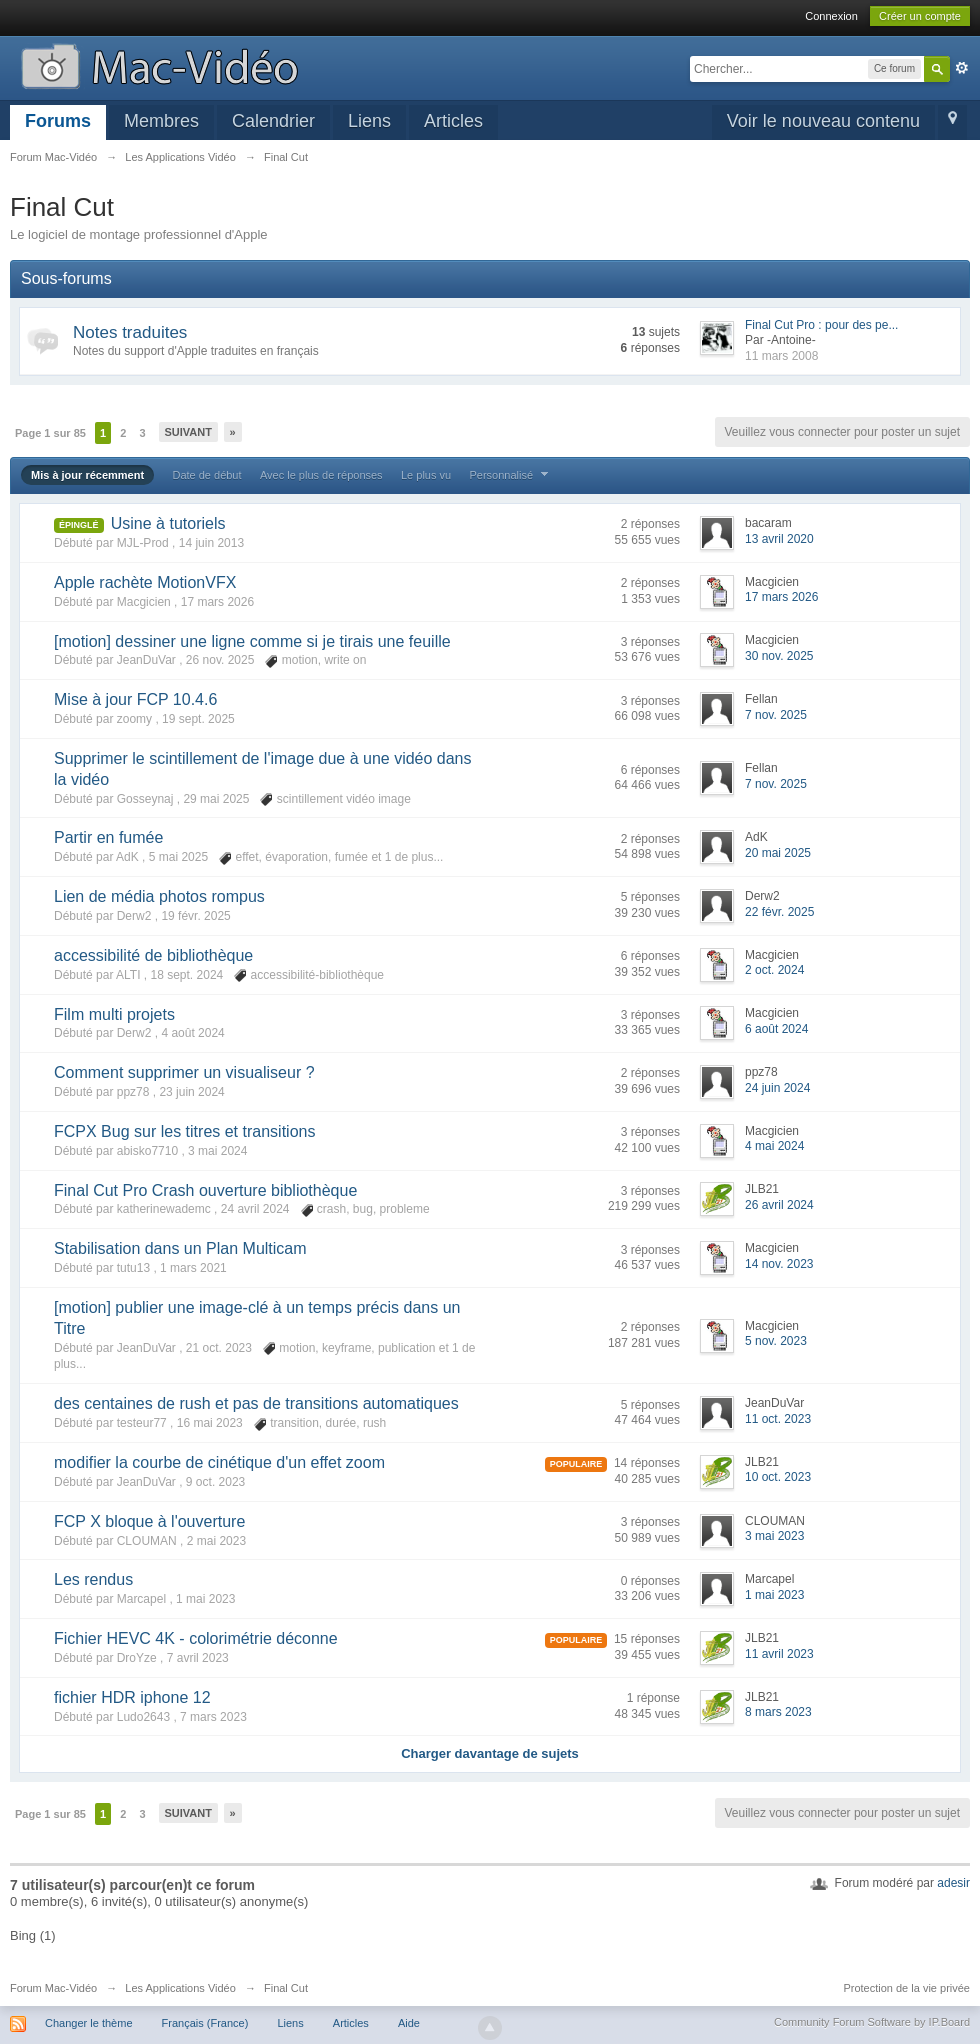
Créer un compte (920, 16)
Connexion (831, 16)
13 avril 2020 (779, 539)
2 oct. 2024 (774, 970)
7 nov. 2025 (776, 715)
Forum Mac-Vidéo (53, 1988)
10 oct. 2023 (778, 1477)
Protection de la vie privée (906, 1988)
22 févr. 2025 (779, 912)
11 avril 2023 (779, 1654)
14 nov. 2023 (779, 1264)
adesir (953, 1883)
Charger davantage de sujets (490, 1753)
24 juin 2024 (777, 1088)
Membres (161, 121)
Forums (58, 121)
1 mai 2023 (774, 1595)
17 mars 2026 (781, 597)
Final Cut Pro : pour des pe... (821, 325)
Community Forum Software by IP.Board (872, 2022)
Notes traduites (130, 332)
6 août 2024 (776, 1029)
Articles (453, 121)
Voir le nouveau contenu (823, 121)
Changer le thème (88, 2023)
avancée (962, 68)
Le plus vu (426, 475)
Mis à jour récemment (87, 475)
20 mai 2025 (778, 853)
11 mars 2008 (781, 356)
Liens (369, 121)
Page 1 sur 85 (50, 433)
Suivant (188, 432)
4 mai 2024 (774, 1146)
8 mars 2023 (778, 1712)
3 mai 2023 (774, 1536)
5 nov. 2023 (776, 1341)
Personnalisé (511, 475)
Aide (409, 2023)
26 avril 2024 (779, 1205)
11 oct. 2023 (778, 1419)
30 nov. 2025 (779, 656)
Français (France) (205, 2023)
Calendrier (273, 121)
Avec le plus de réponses (321, 475)
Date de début (206, 475)
